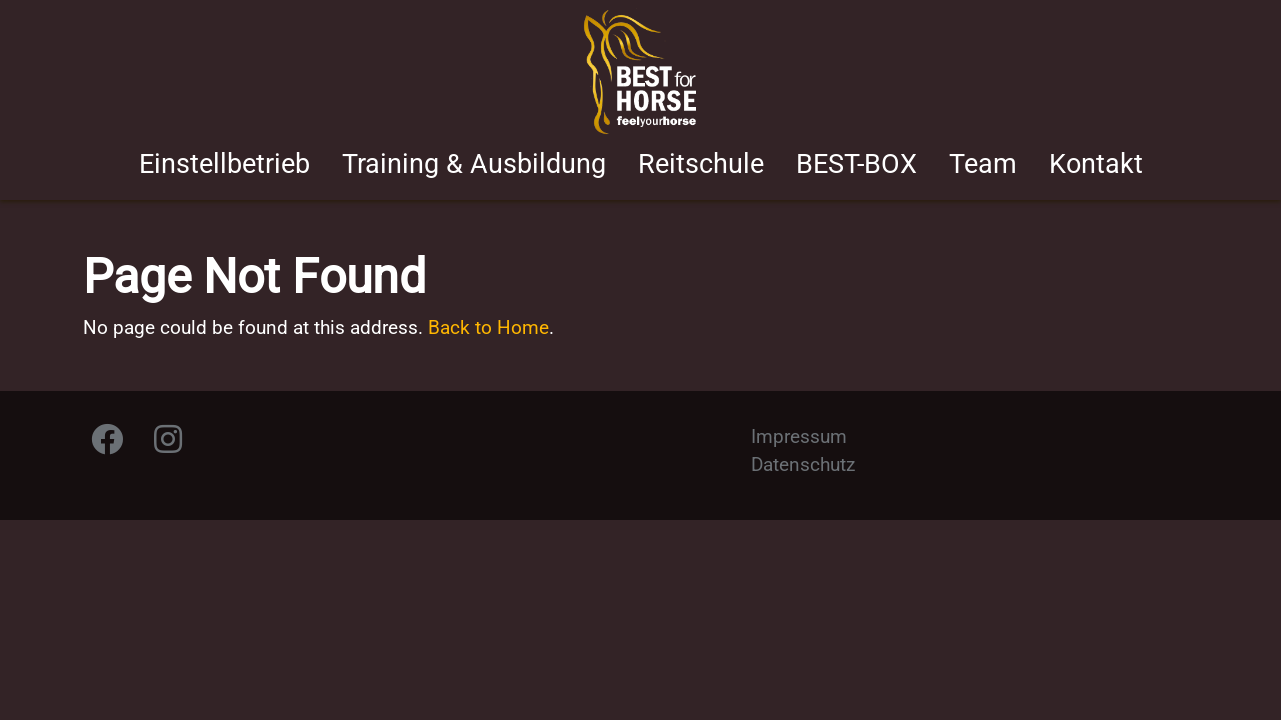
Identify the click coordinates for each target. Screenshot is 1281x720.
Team (983, 164)
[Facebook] (107, 444)
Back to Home (488, 327)
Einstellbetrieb (224, 164)
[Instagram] (168, 444)
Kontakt (1096, 164)
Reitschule (701, 164)
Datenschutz (803, 464)
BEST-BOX (856, 164)
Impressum (799, 436)
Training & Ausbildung (474, 164)
